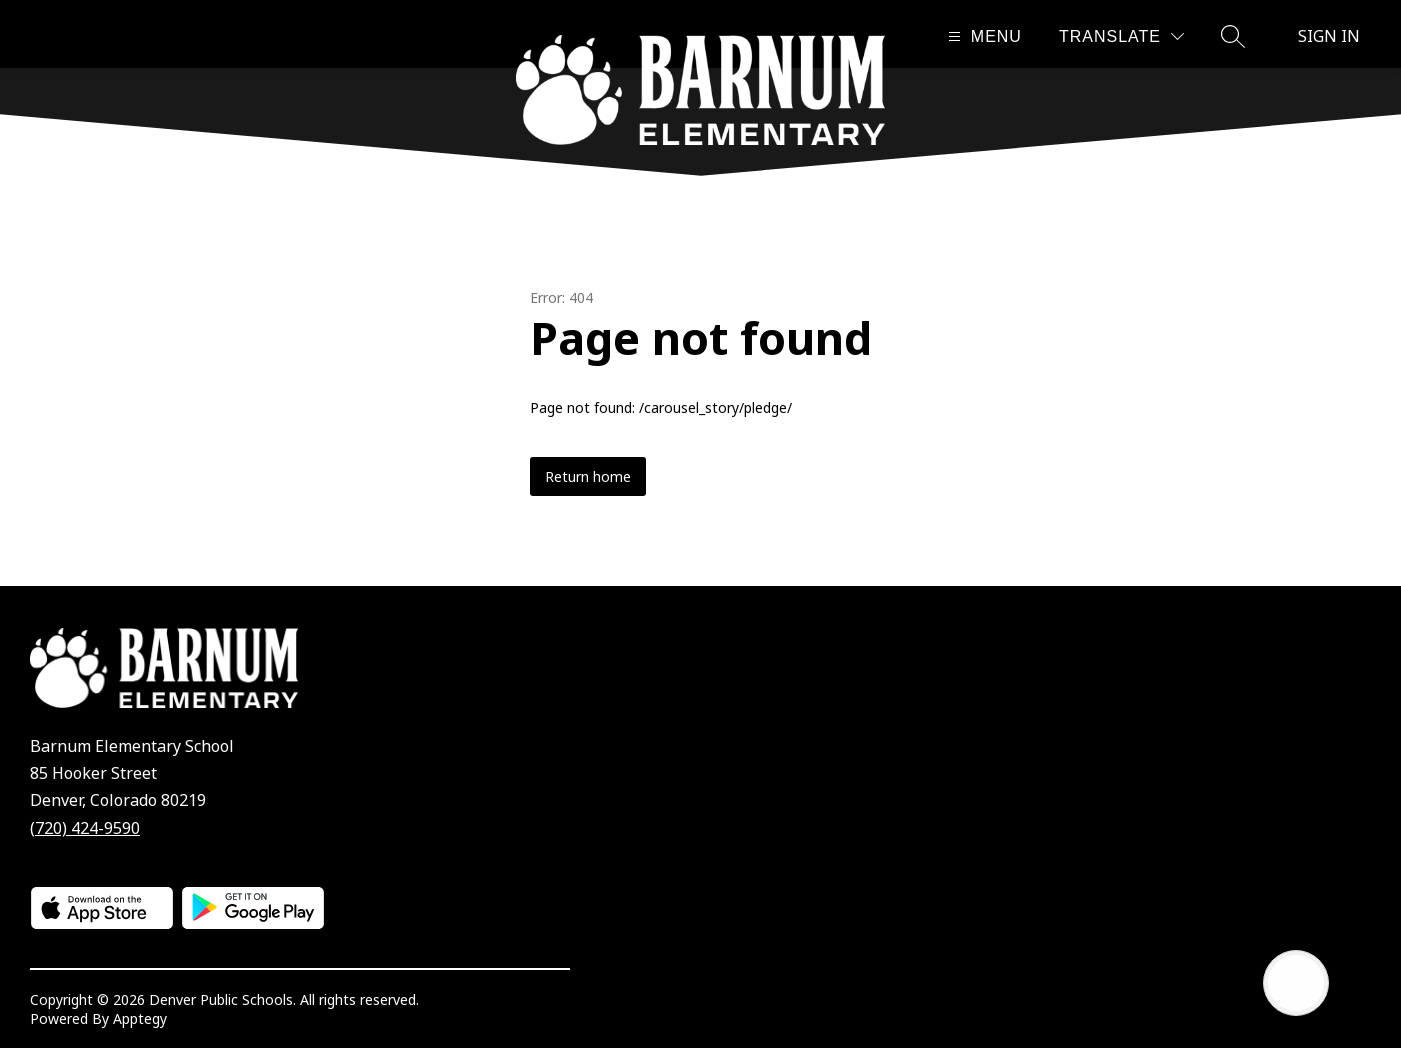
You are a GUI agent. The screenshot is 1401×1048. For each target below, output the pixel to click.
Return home (588, 476)
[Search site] (1233, 36)
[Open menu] (982, 36)
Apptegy (140, 1018)
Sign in (1329, 36)
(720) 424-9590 (85, 828)
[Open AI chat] (1296, 983)
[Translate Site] (1121, 36)
